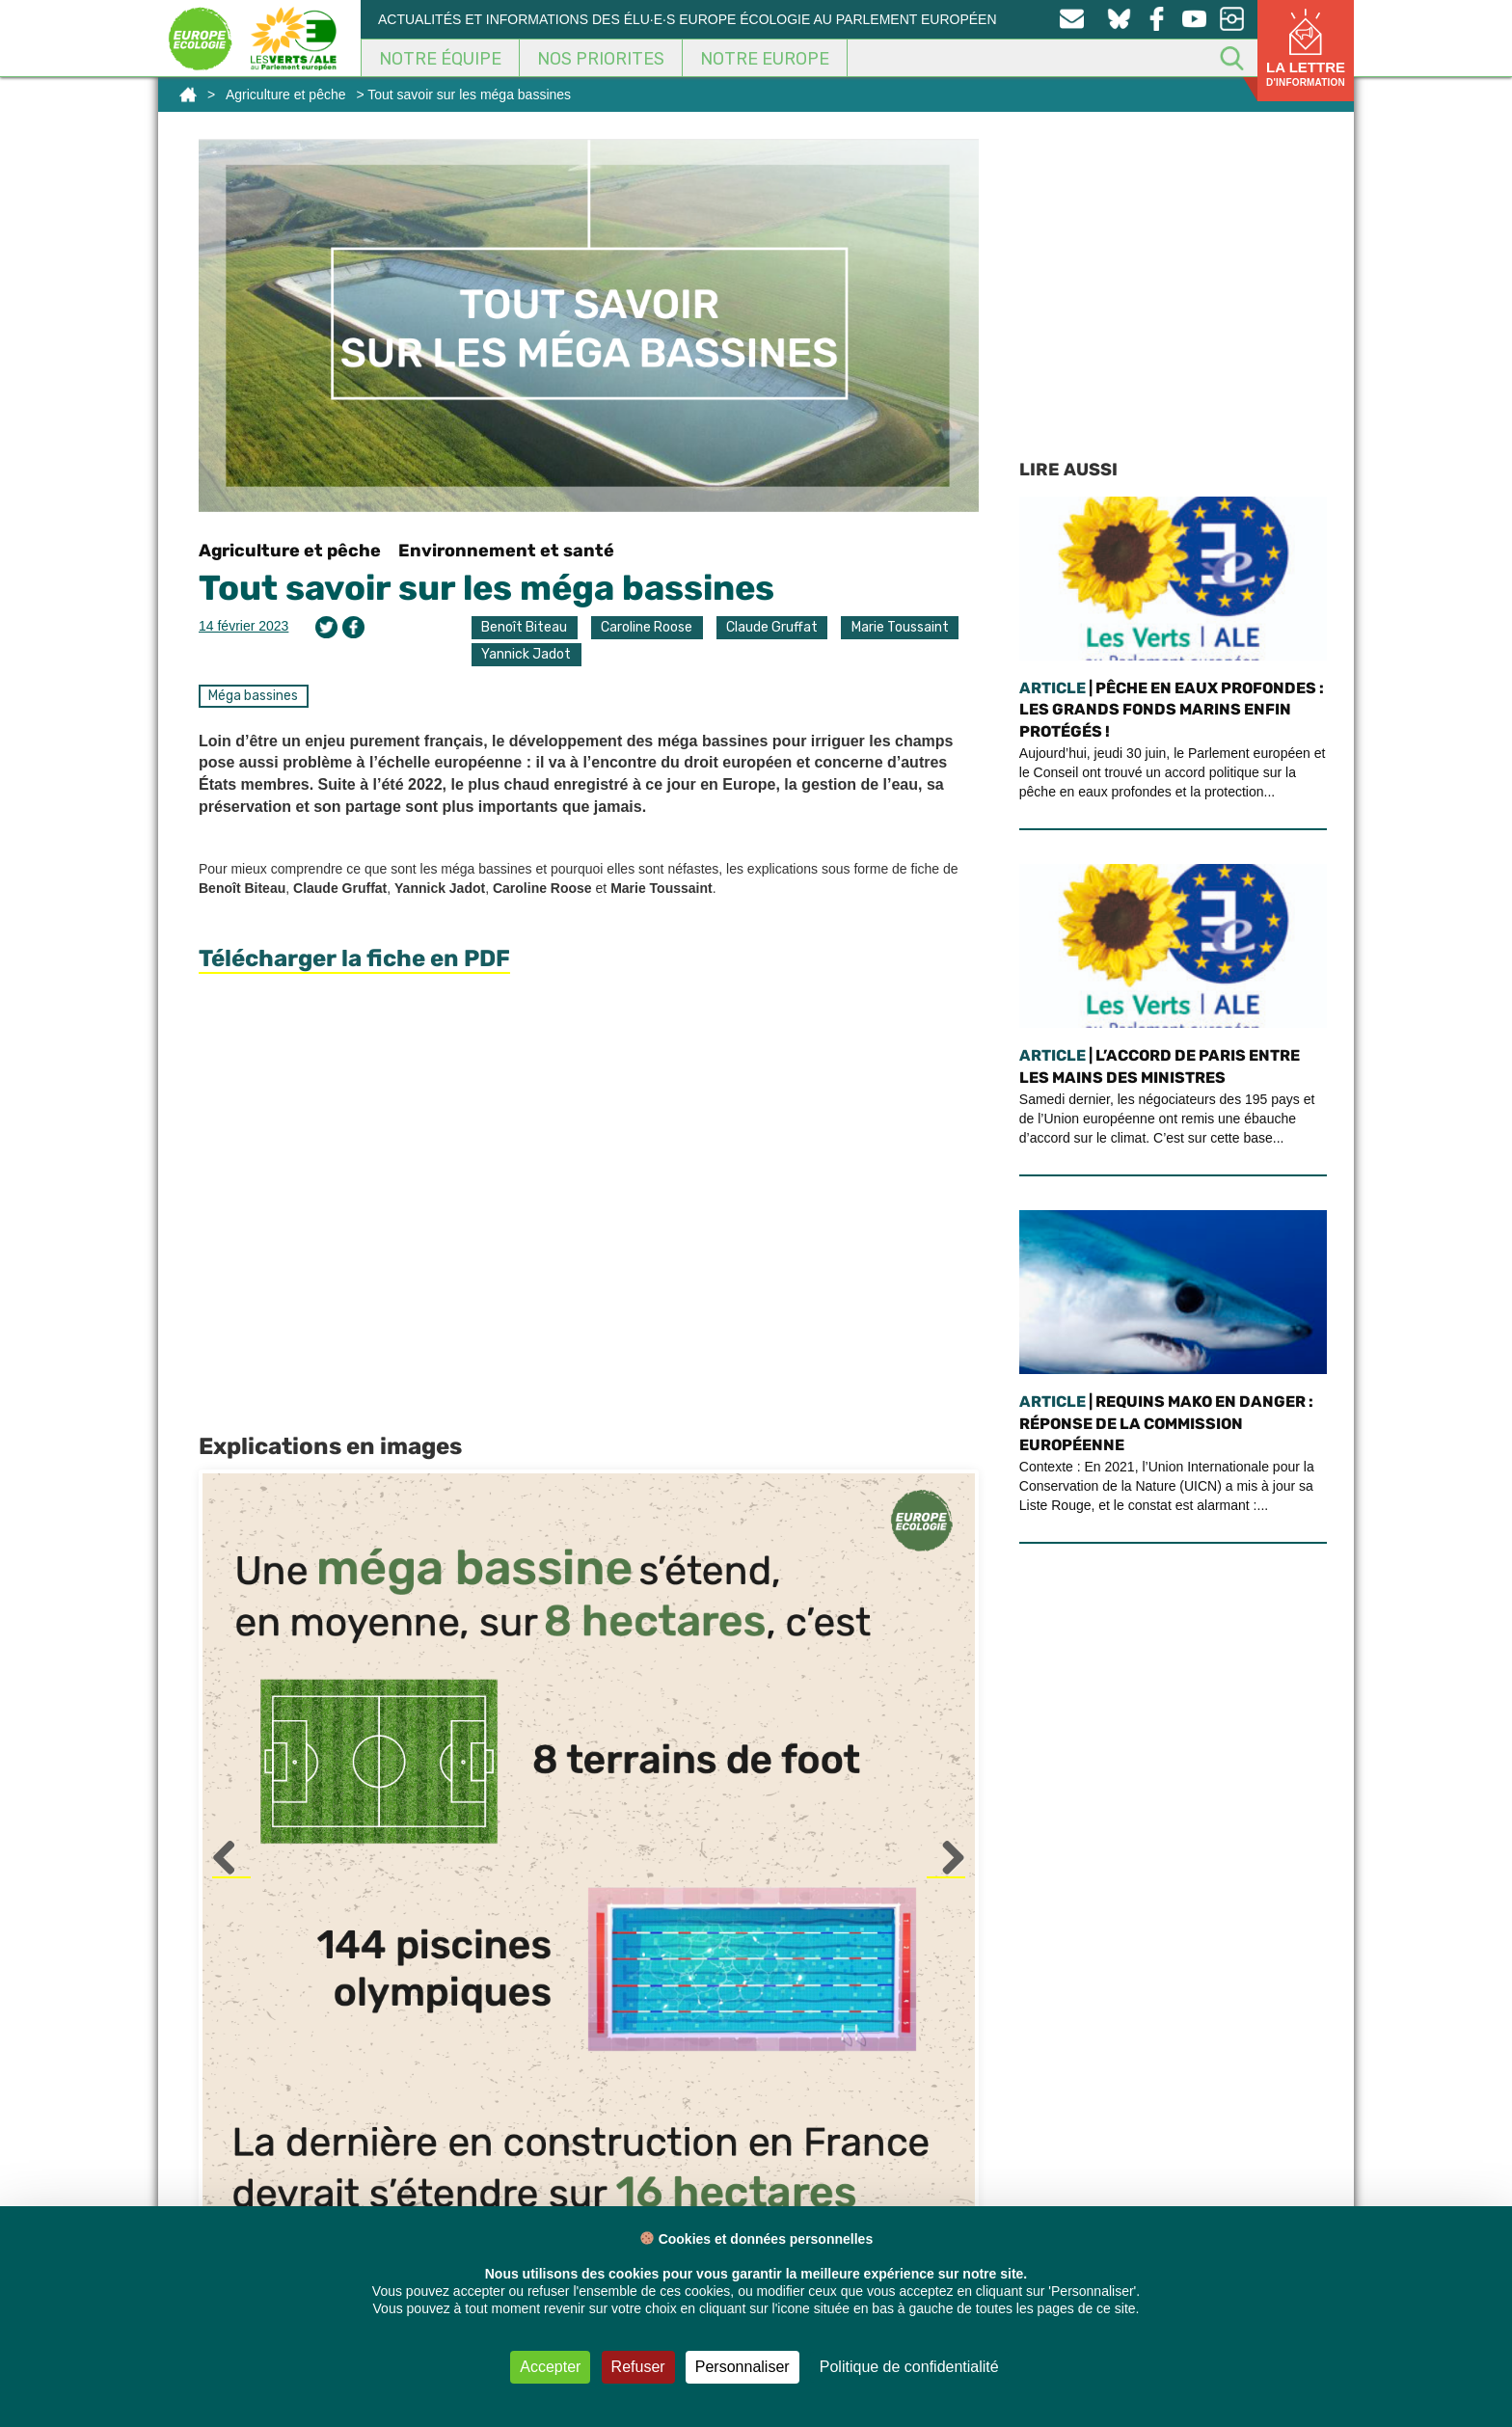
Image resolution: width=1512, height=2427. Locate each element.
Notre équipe (440, 58)
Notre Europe (764, 58)
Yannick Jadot (526, 654)
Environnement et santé (506, 550)
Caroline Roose (646, 627)
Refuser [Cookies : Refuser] (638, 2367)
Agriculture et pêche (286, 94)
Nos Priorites (600, 58)
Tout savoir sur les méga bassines (486, 587)
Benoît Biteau (524, 627)
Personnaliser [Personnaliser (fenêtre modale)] (742, 2367)
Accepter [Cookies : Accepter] (550, 2367)
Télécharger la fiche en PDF (354, 958)
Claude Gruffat (772, 627)
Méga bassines (253, 696)
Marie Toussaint (900, 627)
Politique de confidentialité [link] (909, 2367)
